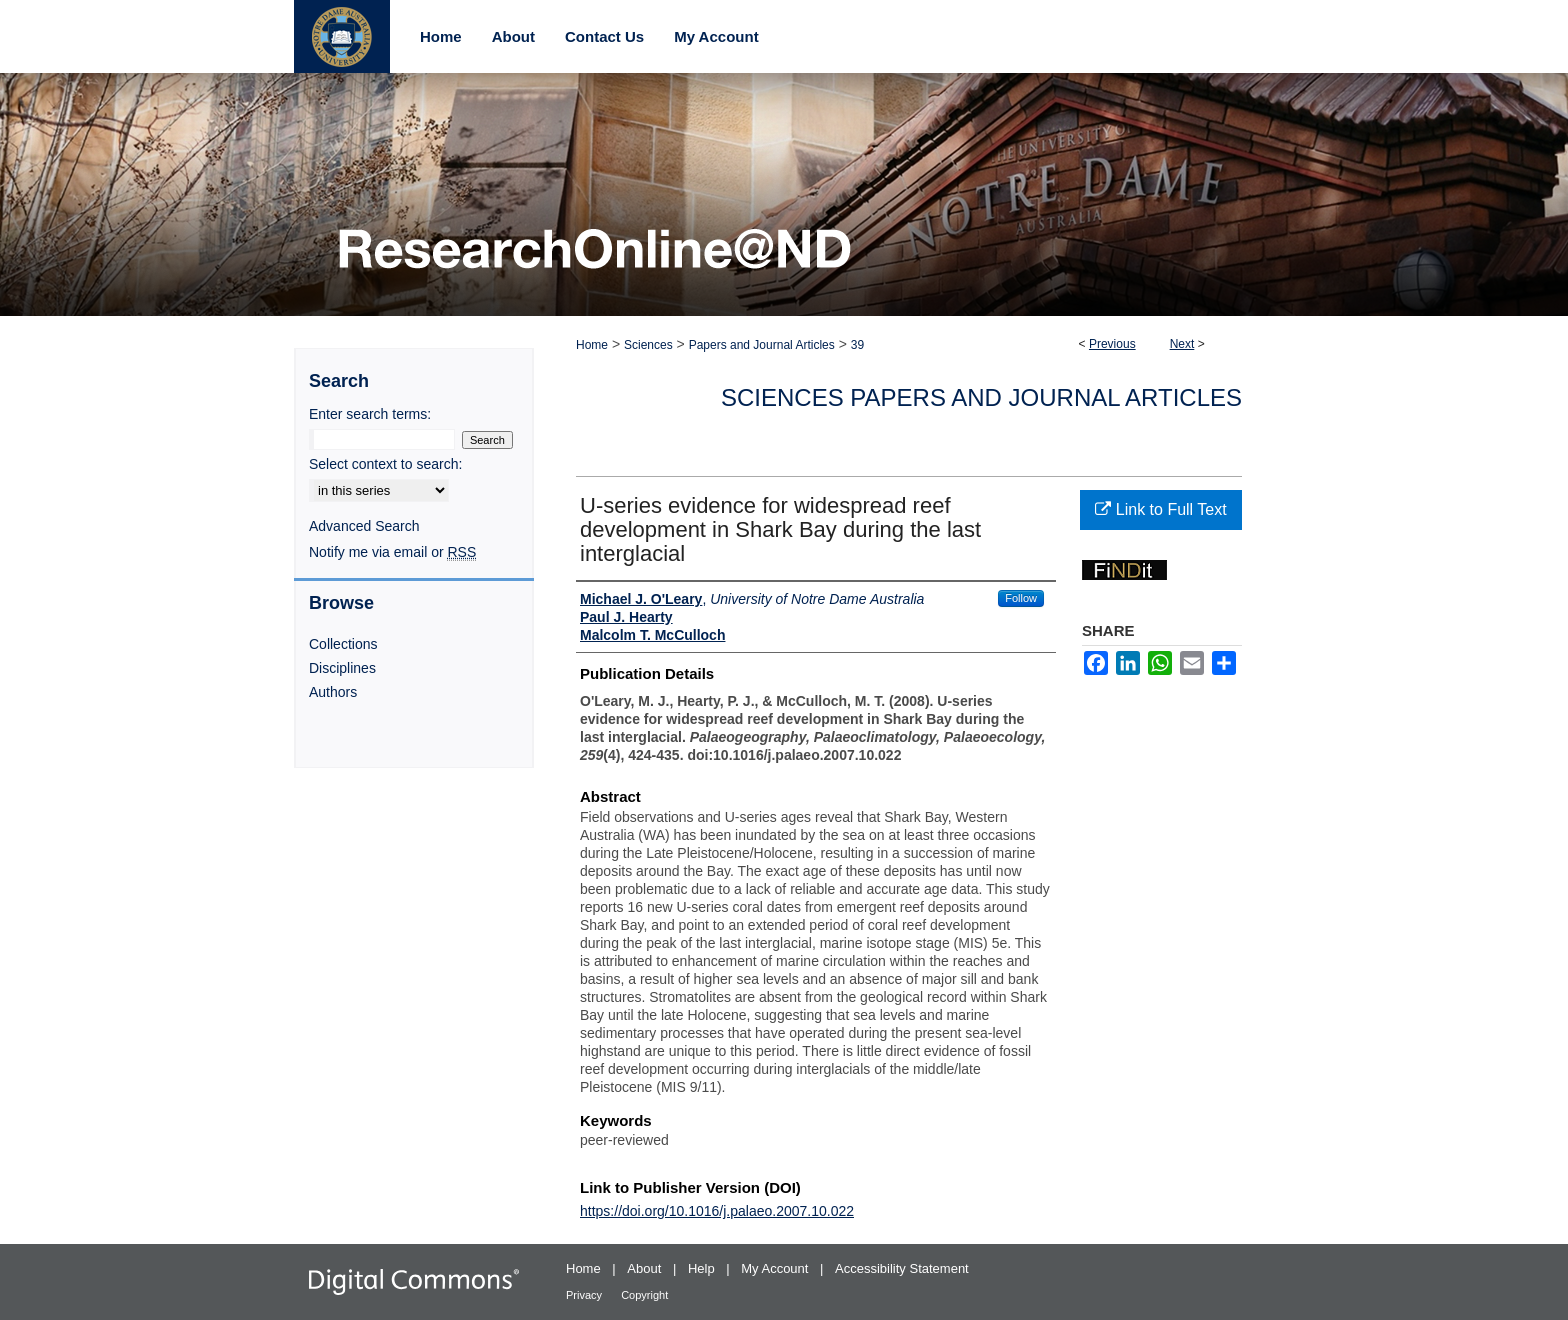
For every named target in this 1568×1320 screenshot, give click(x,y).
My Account (776, 1268)
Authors (333, 692)
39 (857, 345)
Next (1182, 344)
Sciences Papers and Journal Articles (981, 397)
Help (703, 1268)
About (646, 1268)
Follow (1021, 598)
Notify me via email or (392, 552)
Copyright (644, 1295)
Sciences (648, 345)
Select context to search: (385, 464)
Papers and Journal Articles (762, 345)
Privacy (585, 1295)
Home (592, 345)
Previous (1112, 344)
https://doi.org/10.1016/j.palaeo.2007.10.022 (717, 1211)
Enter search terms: (370, 414)
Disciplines (342, 668)
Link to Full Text (1160, 509)
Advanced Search (364, 526)
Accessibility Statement (902, 1268)
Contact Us (604, 36)
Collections (343, 644)
